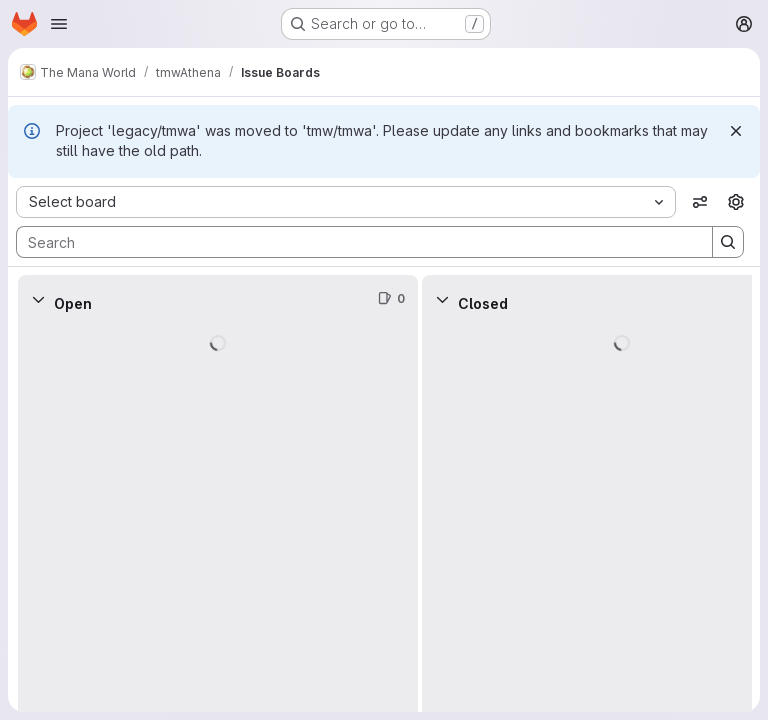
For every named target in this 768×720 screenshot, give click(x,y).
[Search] (354, 242)
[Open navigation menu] (59, 24)
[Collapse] (38, 299)
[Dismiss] (736, 131)
